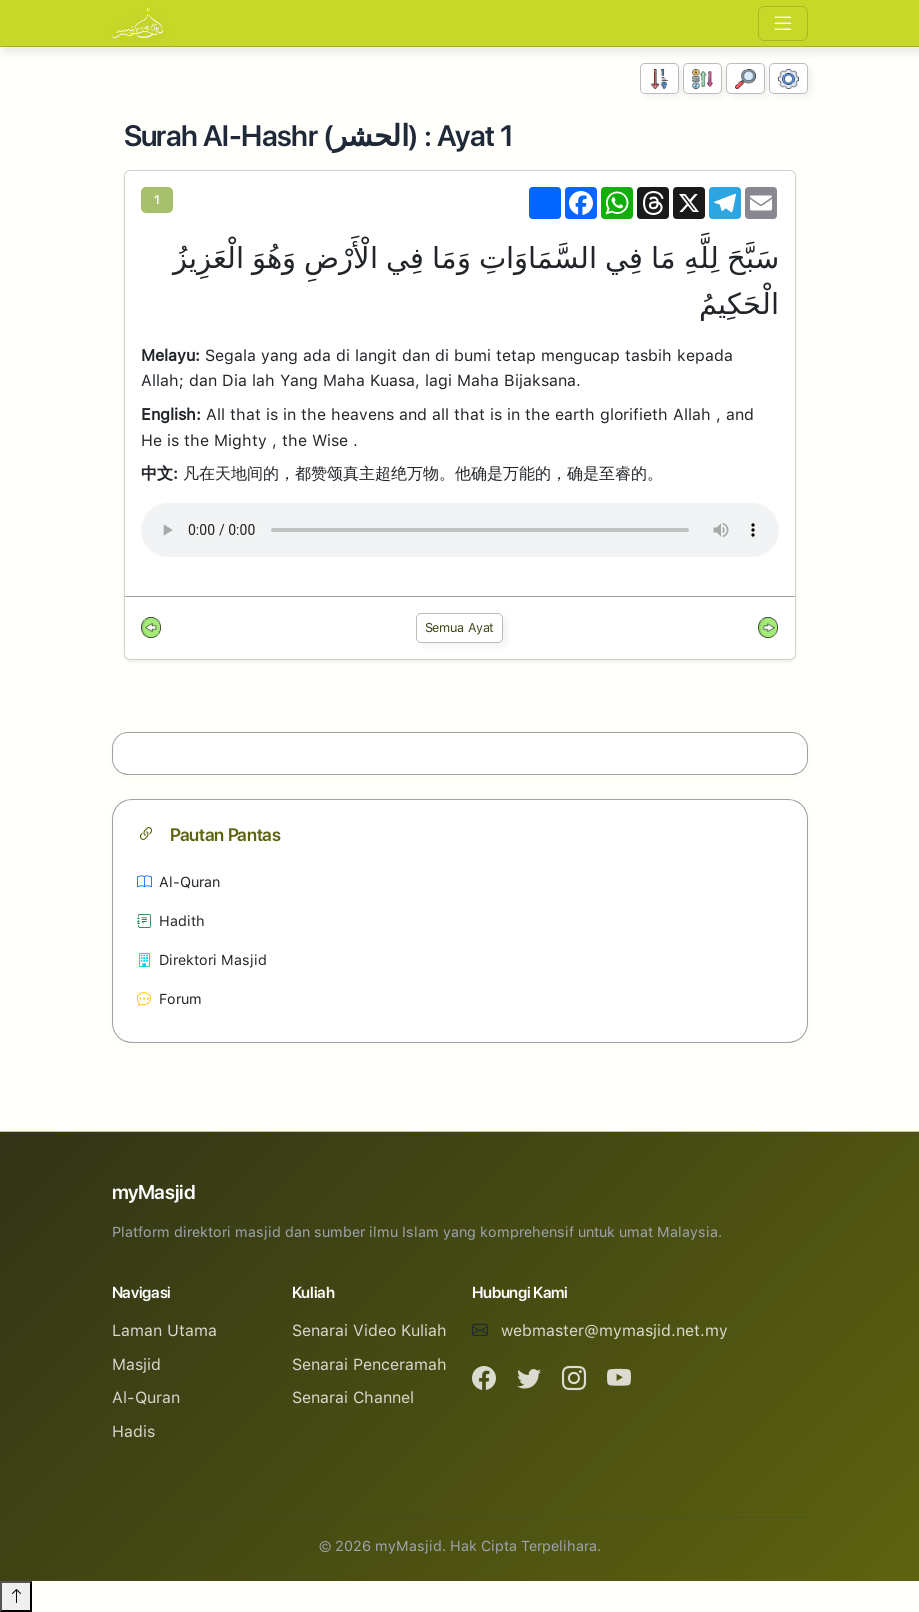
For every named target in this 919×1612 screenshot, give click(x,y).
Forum (169, 998)
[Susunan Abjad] (702, 78)
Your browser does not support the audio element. (460, 530)
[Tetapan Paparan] (788, 78)
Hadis (133, 1431)
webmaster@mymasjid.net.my (614, 1330)
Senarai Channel (353, 1397)
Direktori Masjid (202, 959)
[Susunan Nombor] (659, 78)
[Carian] (745, 78)
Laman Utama (164, 1330)
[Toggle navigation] (783, 23)
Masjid (136, 1364)
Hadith (171, 920)
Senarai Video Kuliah (369, 1330)
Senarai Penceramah (369, 1364)
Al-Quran (178, 881)
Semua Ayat (460, 627)
